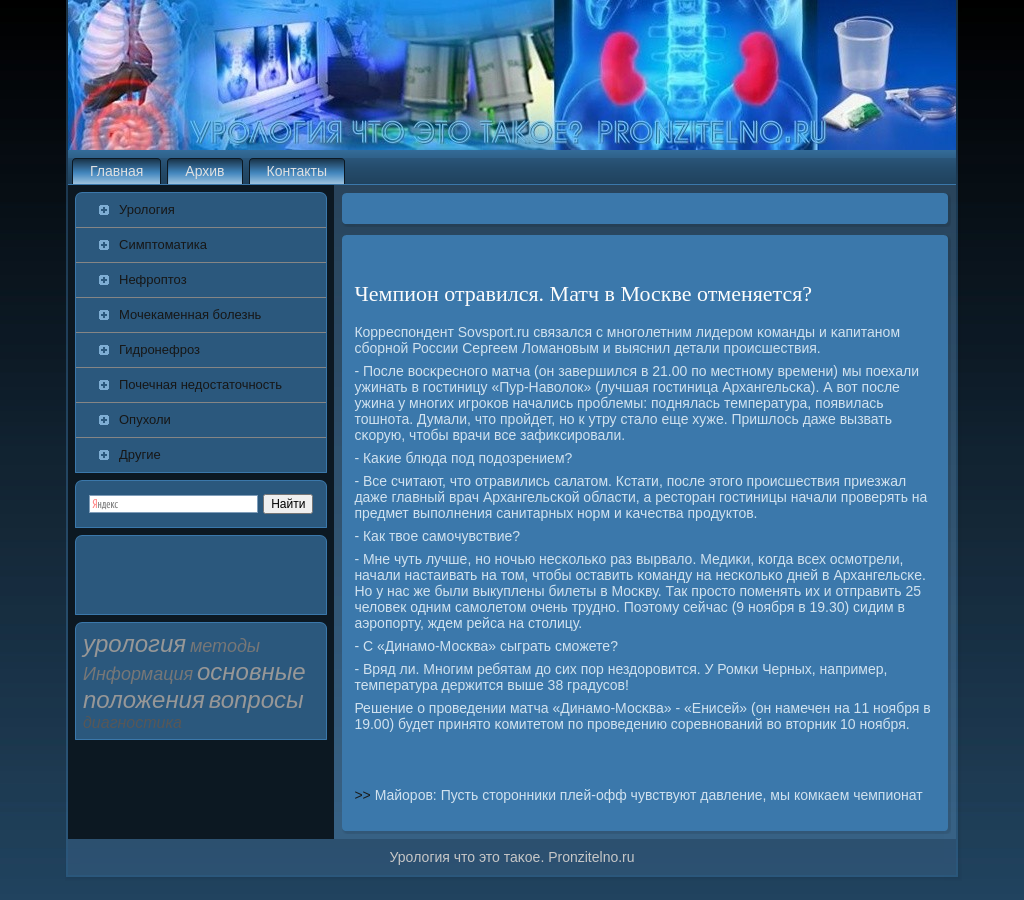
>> (364, 795)
